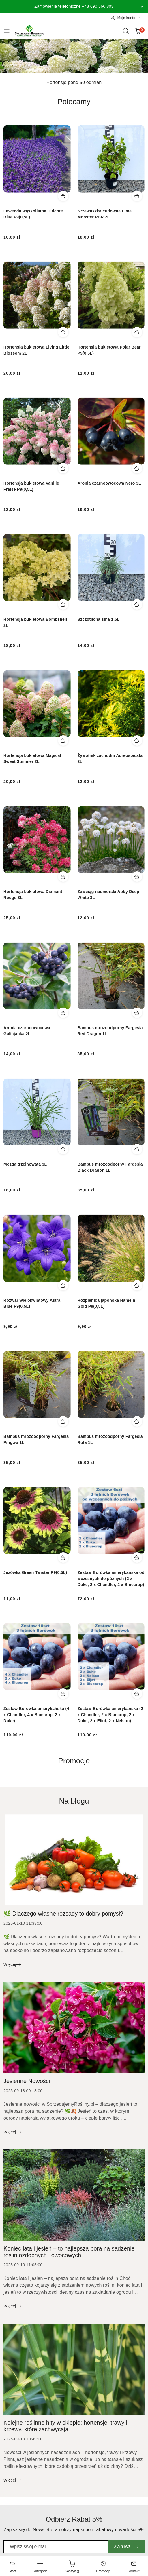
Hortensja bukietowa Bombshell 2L (35, 622)
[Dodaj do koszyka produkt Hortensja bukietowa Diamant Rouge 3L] (63, 876)
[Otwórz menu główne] (6, 30)
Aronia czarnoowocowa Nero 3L (109, 483)
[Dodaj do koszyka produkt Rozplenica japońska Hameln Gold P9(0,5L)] (137, 1285)
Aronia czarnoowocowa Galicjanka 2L (26, 1030)
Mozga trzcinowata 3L (25, 1164)
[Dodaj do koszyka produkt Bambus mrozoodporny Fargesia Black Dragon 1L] (137, 1149)
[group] (74, 56)
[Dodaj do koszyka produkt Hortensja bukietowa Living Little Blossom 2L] (63, 332)
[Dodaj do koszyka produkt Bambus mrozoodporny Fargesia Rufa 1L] (137, 1421)
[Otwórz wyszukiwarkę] (126, 30)
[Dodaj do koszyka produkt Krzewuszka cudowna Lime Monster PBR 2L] (137, 196)
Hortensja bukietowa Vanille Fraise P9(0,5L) (31, 486)
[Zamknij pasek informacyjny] (142, 6)
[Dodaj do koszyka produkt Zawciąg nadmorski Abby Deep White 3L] (137, 876)
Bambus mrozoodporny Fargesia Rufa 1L (110, 1439)
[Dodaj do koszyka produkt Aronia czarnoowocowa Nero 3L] (137, 468)
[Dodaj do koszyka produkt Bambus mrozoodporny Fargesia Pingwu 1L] (63, 1421)
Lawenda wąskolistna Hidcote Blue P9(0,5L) (33, 214)
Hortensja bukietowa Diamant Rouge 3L (32, 894)
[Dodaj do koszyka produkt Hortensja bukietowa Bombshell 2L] (63, 604)
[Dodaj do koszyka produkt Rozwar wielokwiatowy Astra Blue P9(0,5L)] (63, 1285)
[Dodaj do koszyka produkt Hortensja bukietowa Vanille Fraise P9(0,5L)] (63, 468)
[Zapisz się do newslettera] (55, 2546)
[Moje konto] (125, 18)
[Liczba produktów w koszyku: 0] (138, 30)
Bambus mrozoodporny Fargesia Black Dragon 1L (110, 1167)
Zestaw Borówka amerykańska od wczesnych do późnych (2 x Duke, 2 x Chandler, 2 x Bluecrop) (111, 1578)
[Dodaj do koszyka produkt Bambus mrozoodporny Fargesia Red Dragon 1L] (137, 1013)
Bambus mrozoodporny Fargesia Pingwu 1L (36, 1439)
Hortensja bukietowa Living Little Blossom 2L (36, 350)
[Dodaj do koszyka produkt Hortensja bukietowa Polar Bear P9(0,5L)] (137, 332)
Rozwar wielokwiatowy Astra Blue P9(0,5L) (31, 1303)
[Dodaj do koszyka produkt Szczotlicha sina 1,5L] (137, 604)
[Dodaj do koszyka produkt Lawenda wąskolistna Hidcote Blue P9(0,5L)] (63, 196)
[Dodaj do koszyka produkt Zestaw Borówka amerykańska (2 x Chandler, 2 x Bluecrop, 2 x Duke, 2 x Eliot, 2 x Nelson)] (137, 1693)
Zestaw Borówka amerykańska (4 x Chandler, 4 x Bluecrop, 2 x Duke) (36, 1714)
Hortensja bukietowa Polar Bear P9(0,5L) (109, 350)
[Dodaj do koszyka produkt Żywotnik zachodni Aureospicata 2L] (137, 740)
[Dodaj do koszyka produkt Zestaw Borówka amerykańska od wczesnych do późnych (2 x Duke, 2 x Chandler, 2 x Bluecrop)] (137, 1557)
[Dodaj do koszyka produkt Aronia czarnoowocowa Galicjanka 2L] (63, 1013)
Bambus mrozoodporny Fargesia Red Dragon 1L (110, 1030)
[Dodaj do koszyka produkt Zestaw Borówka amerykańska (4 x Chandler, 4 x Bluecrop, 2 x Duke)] (63, 1693)
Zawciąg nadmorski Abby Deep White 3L (108, 894)
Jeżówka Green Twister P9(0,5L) (35, 1572)
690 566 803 (102, 6)
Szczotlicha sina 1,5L (99, 619)
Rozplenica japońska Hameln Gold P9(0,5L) (106, 1303)
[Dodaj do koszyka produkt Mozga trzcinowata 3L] (63, 1149)
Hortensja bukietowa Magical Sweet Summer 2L (32, 758)
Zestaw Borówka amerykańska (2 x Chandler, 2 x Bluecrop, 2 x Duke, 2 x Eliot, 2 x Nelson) (110, 1714)
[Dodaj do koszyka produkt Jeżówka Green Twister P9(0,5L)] (63, 1557)
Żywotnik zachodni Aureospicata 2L (110, 758)
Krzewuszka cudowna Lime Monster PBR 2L (105, 214)
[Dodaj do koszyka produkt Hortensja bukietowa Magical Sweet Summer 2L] (63, 740)
